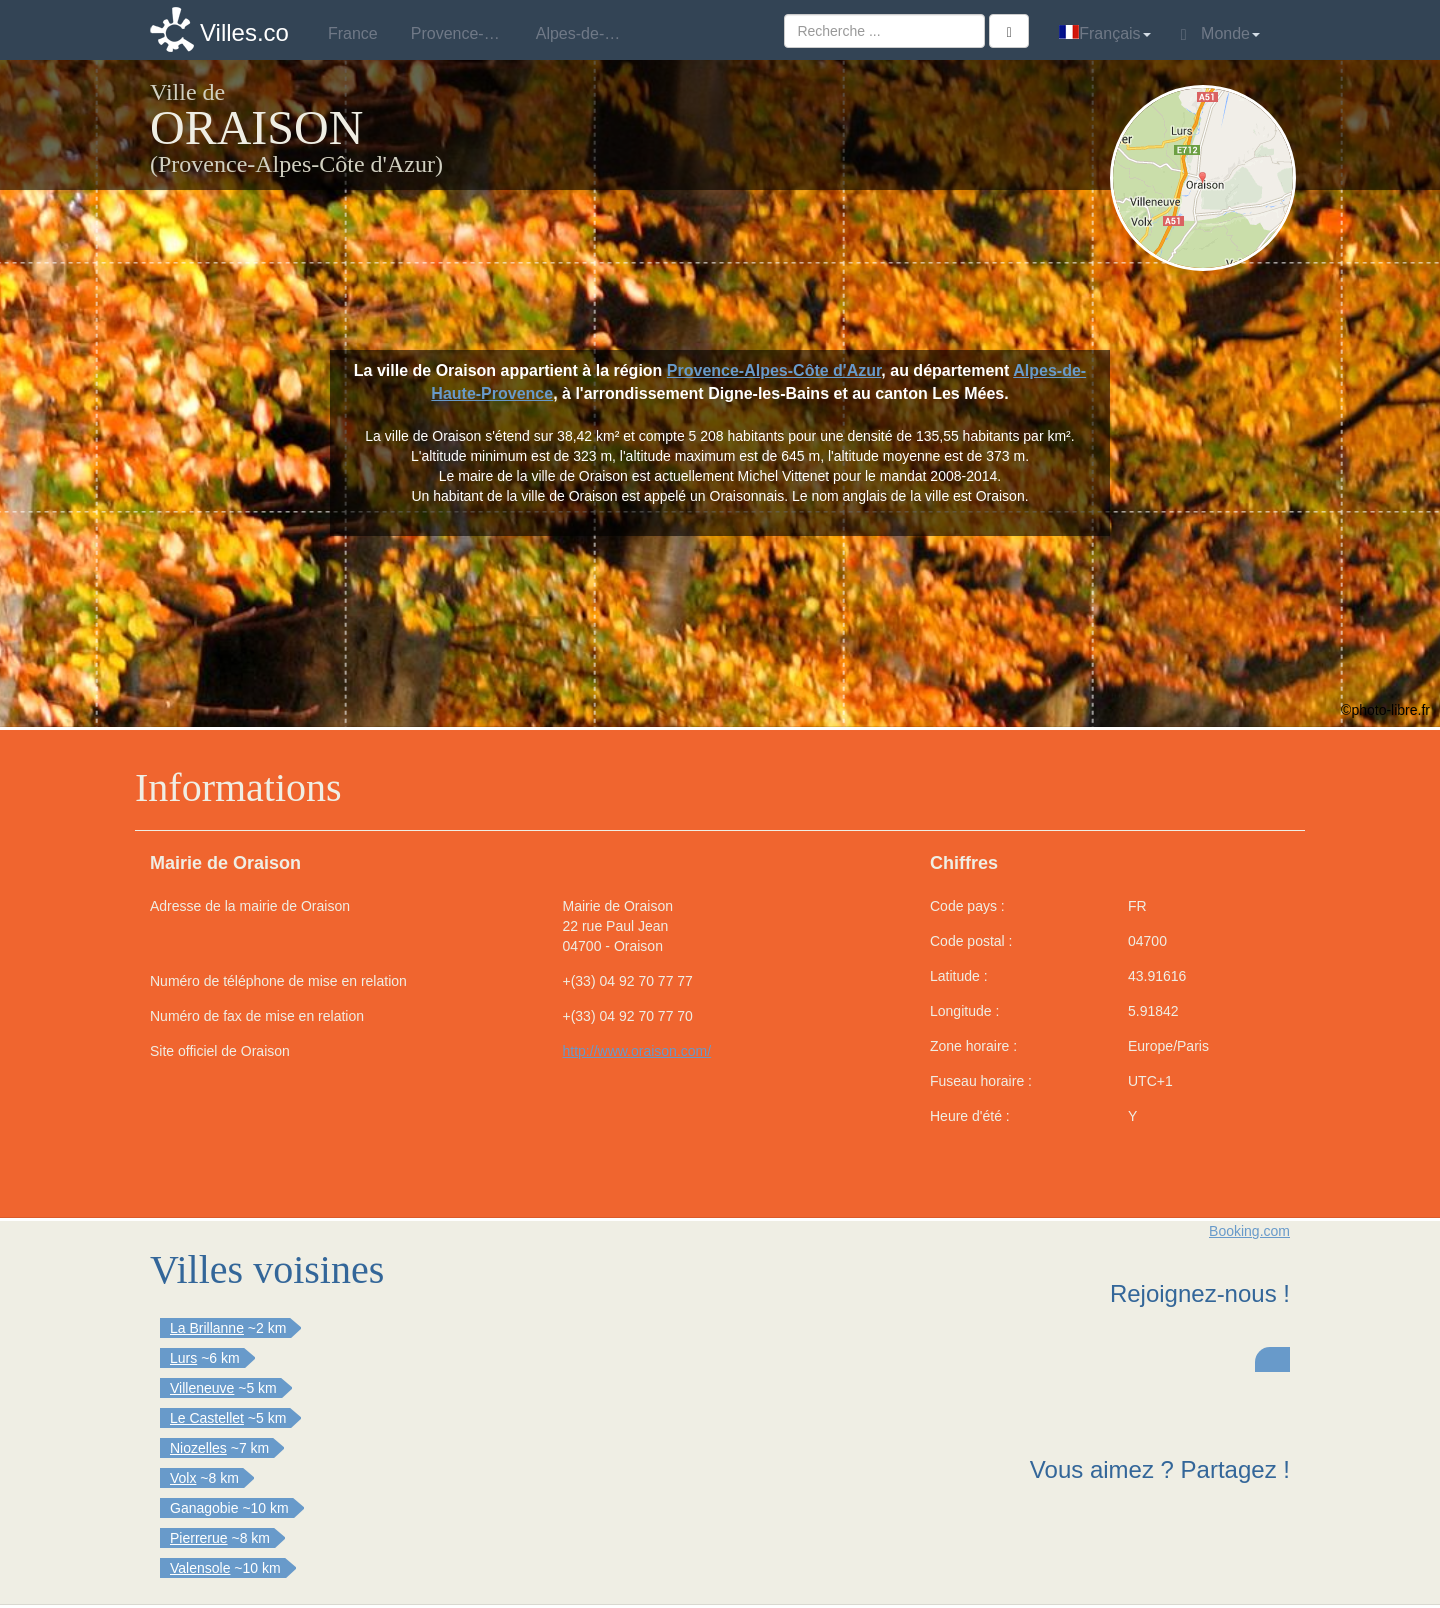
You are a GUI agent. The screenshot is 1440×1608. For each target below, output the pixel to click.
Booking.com (1249, 1231)
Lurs (183, 1358)
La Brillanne (207, 1328)
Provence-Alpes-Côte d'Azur (774, 370)
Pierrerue (199, 1538)
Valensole (200, 1568)
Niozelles (198, 1448)
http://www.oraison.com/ (637, 1051)
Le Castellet (207, 1418)
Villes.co (244, 32)
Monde (1220, 34)
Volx (183, 1478)
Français (1104, 33)
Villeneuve (202, 1388)
